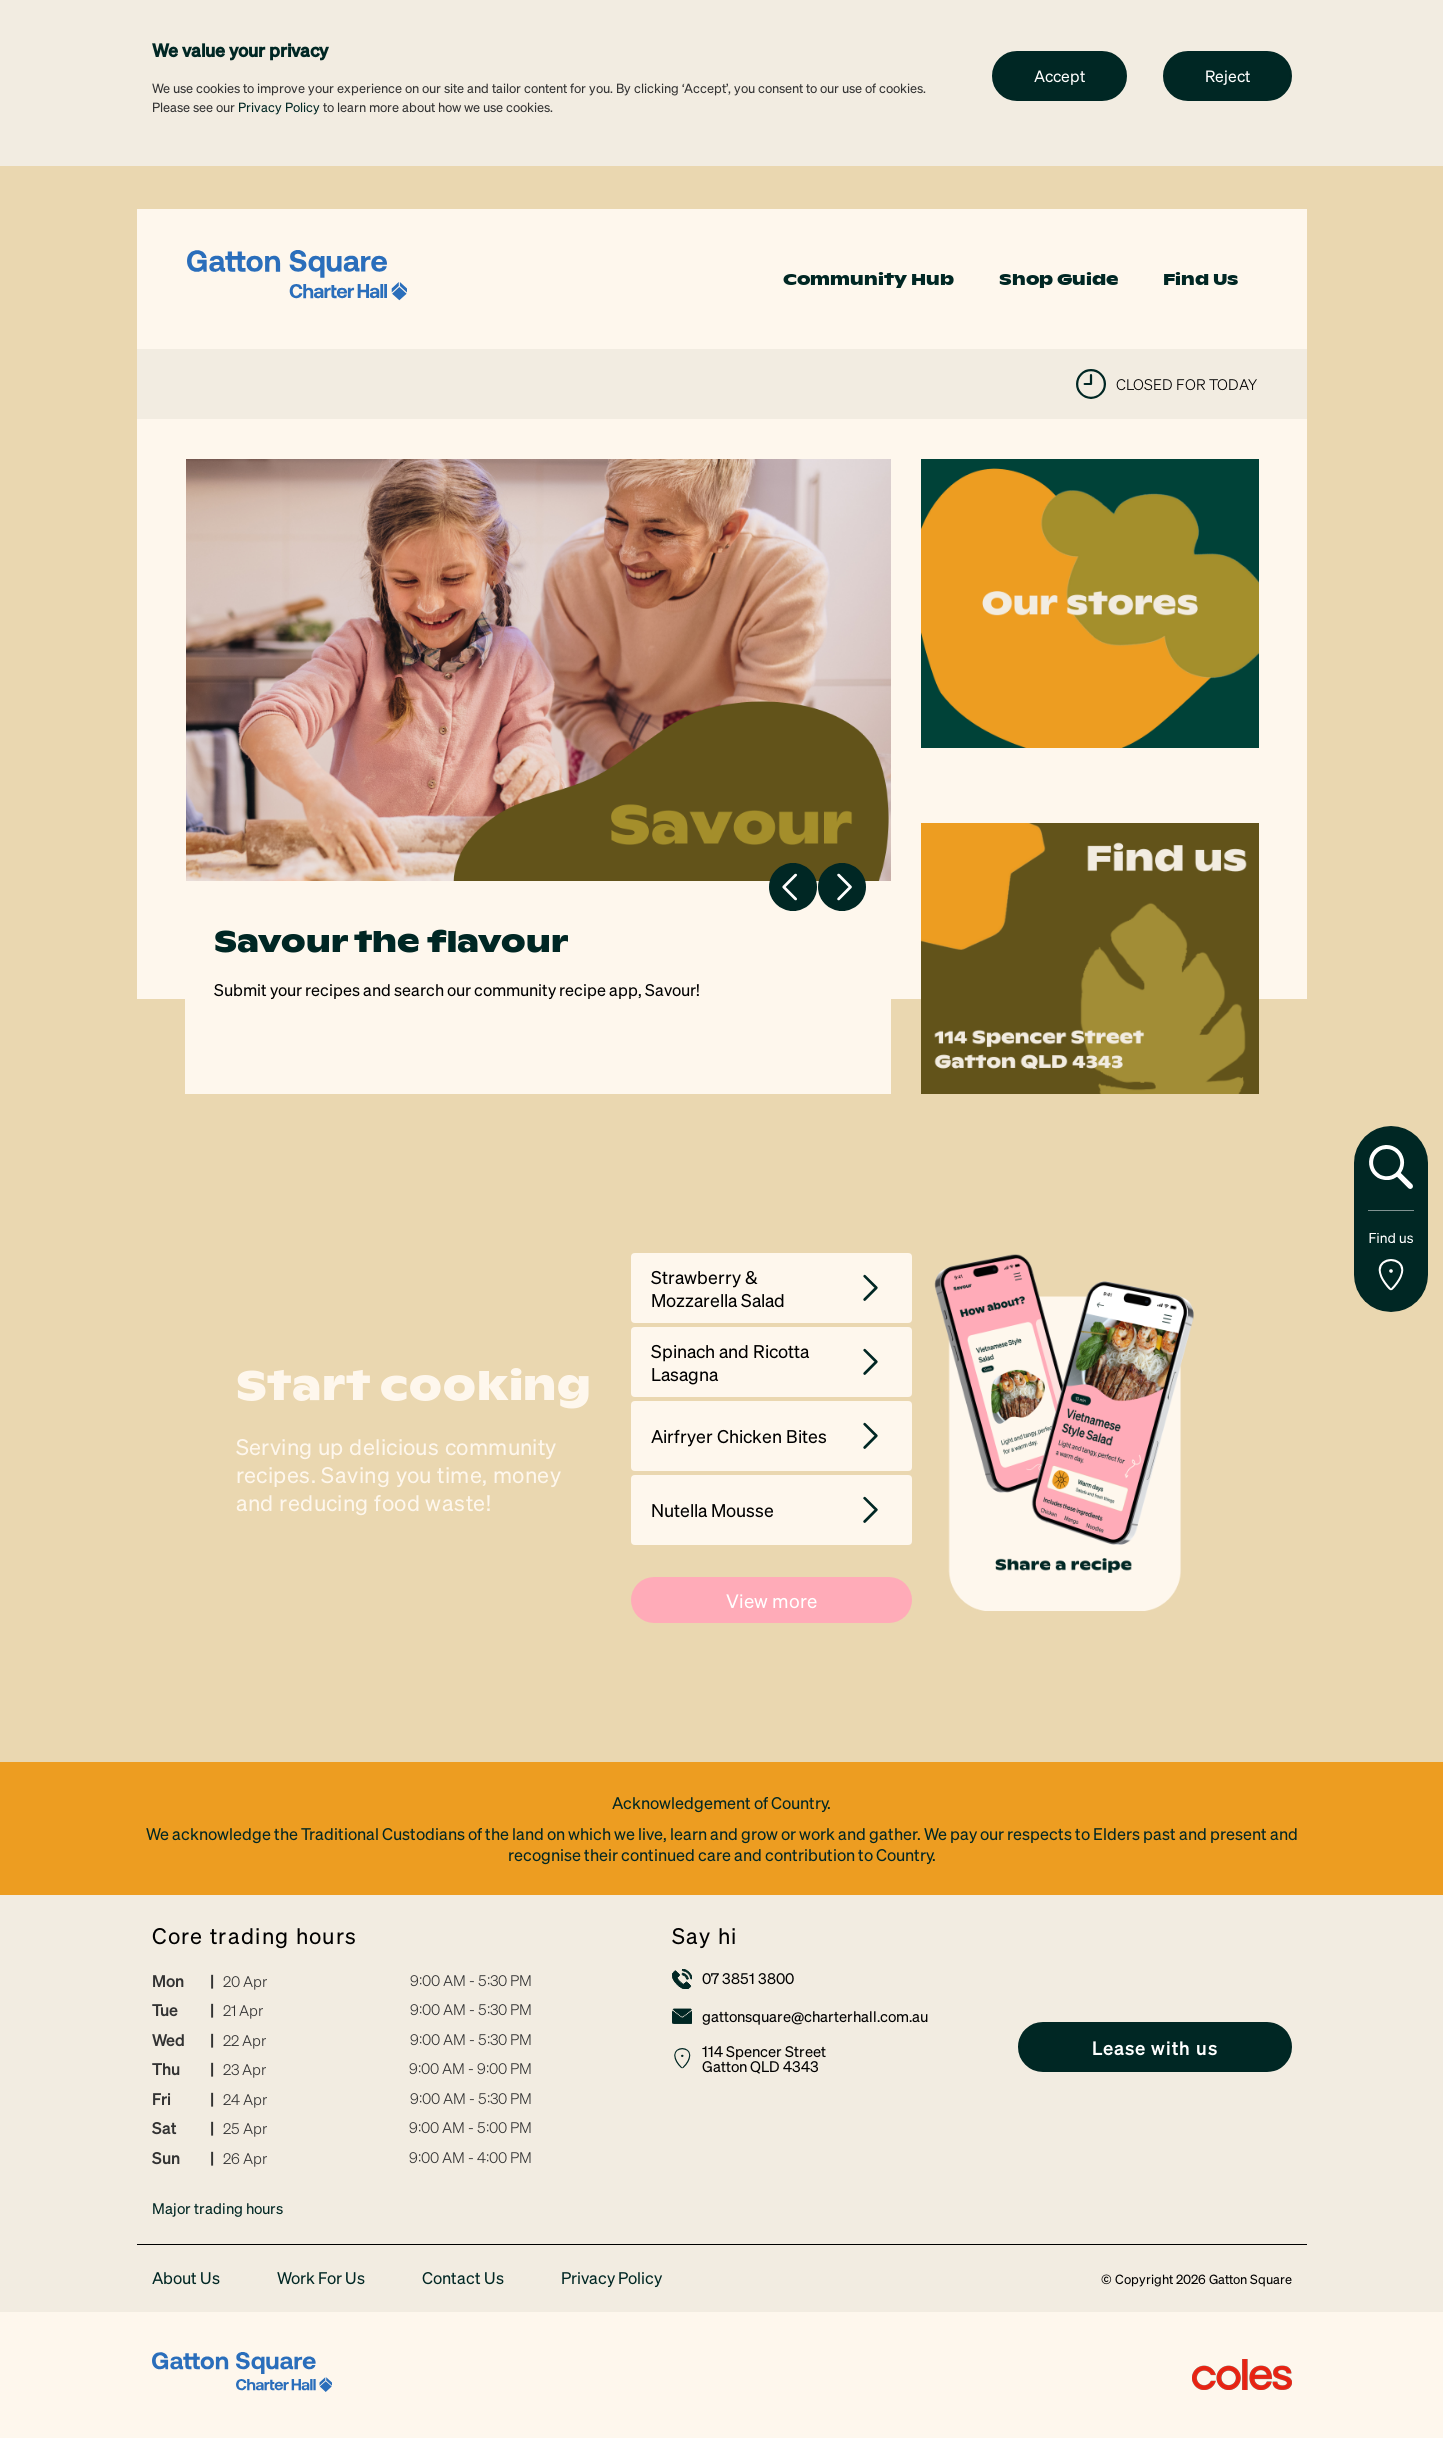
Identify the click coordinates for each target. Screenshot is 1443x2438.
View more (771, 1600)
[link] (297, 276)
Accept (1059, 75)
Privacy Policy (279, 106)
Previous (793, 887)
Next (842, 887)
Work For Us (321, 2278)
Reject (1227, 75)
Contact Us (463, 2278)
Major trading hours (217, 2208)
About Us (186, 2278)
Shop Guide (1058, 279)
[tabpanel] (539, 776)
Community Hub (868, 279)
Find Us (1200, 279)
